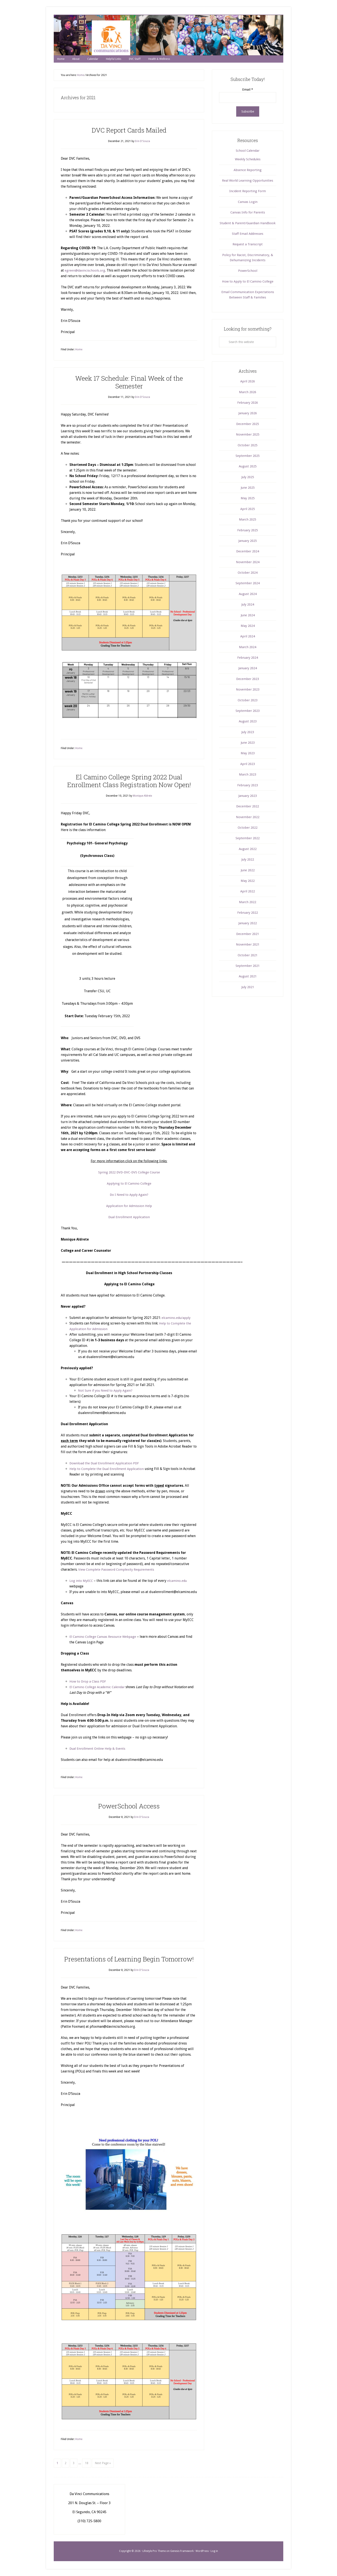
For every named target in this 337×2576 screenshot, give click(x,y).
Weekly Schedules (247, 160)
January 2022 (247, 924)
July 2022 (247, 860)
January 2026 (247, 414)
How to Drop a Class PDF (88, 1682)
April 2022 (247, 892)
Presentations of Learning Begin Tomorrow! (129, 1959)
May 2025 (248, 499)
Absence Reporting (248, 170)
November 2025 (247, 435)
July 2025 (247, 477)
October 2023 (247, 700)
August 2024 (248, 594)
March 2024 (247, 647)
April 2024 (247, 637)
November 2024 (247, 562)
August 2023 (248, 722)
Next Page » (103, 2463)
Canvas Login (247, 202)
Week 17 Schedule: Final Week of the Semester (129, 382)
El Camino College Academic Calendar (98, 1687)
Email (247, 90)
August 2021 (248, 977)
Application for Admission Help (129, 1206)
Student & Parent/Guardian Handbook (248, 223)
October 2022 (247, 828)
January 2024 (247, 669)
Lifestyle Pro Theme (154, 2551)
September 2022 (248, 839)
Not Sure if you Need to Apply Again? (107, 1391)
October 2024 (247, 573)
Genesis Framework (182, 2551)
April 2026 (247, 382)
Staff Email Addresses (247, 234)
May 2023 (248, 754)
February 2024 (247, 658)
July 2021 (247, 987)
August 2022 (248, 849)
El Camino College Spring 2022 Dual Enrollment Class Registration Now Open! (129, 781)
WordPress (202, 2551)
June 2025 (248, 488)
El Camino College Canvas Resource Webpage (104, 1637)
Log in (214, 2551)
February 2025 (247, 530)
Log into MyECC (81, 1581)
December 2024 (247, 552)
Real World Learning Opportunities (247, 181)
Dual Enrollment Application (129, 1217)
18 (86, 2463)
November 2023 (247, 690)
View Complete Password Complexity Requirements (118, 1570)
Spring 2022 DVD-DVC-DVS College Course (129, 1172)
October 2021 (247, 955)
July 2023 (247, 732)
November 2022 (247, 817)
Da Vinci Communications (168, 35)
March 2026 (247, 392)
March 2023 (247, 775)
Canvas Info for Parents (247, 213)
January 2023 (247, 796)
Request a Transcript (248, 245)
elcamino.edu (178, 1581)
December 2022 (247, 807)
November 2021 (247, 945)
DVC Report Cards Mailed (129, 130)
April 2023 (247, 764)
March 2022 (247, 902)
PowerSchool (247, 271)
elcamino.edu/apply (177, 1318)
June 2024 (248, 615)
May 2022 (248, 881)
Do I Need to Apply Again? (129, 1195)
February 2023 (247, 785)
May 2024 (248, 626)
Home (78, 349)
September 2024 (248, 584)
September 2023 (248, 711)
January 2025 (247, 541)
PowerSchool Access (129, 1806)
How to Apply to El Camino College (247, 282)
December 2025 (247, 424)
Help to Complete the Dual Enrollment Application (108, 1469)
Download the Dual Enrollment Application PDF (106, 1463)
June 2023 (248, 743)
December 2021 (247, 934)
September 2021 (248, 966)
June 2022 (248, 870)
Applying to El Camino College (129, 1184)
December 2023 (247, 679)
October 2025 (247, 445)
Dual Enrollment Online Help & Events (99, 1749)
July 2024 (247, 605)
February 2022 (247, 913)
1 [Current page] (57, 2463)
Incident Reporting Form (247, 191)
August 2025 (248, 467)
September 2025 (248, 456)
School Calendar (247, 151)
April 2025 (247, 509)
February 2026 (247, 403)
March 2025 (247, 520)
